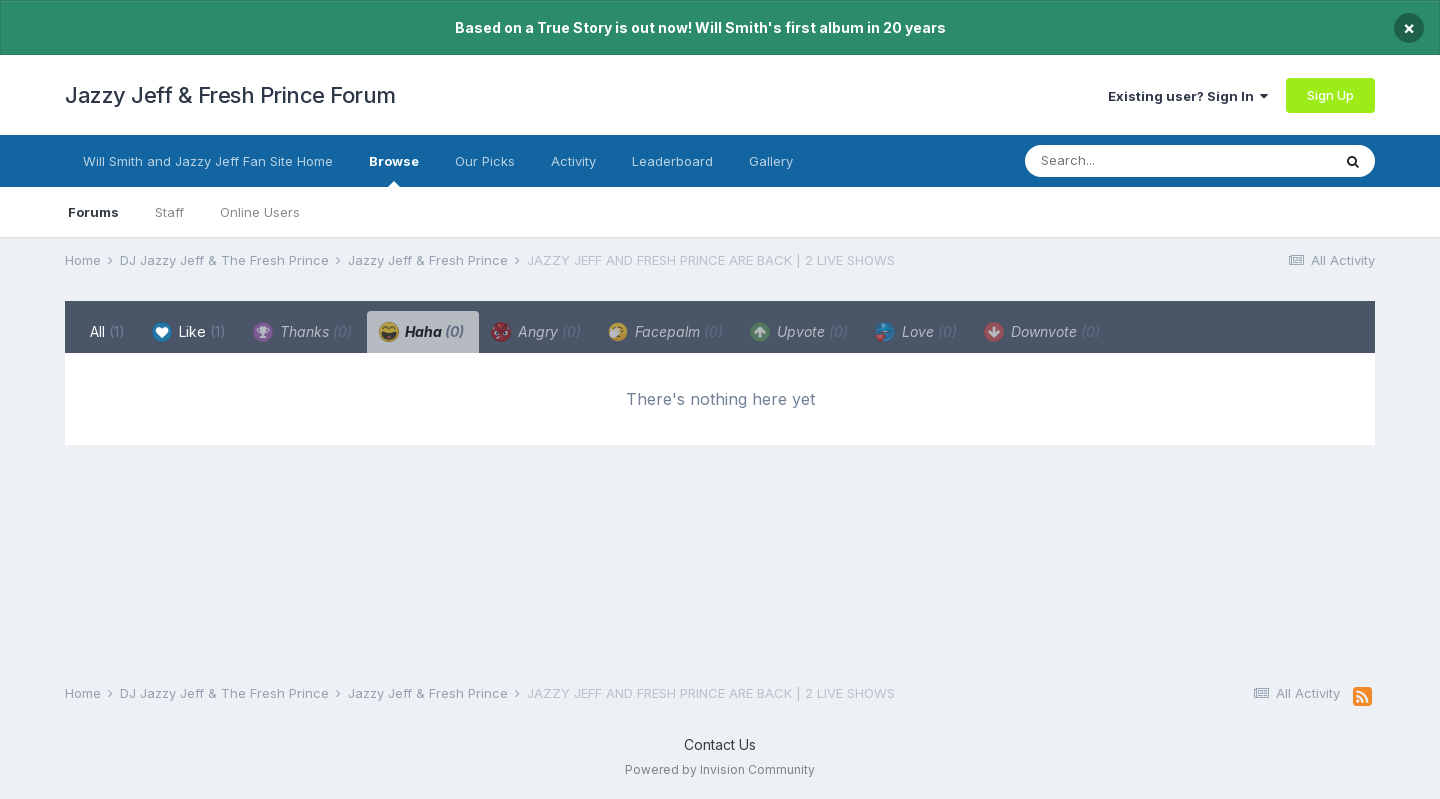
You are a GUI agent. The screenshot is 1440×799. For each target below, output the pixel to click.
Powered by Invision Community (720, 769)
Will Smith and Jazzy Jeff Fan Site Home (208, 161)
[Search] (1138, 161)
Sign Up (1330, 95)
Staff (169, 212)
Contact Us (720, 744)
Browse (394, 170)
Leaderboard (672, 161)
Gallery (771, 161)
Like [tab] (189, 332)
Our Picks (485, 161)
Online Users (260, 212)
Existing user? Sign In (1188, 96)
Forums (93, 212)
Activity (573, 161)
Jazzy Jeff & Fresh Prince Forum (230, 95)
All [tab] (107, 331)
